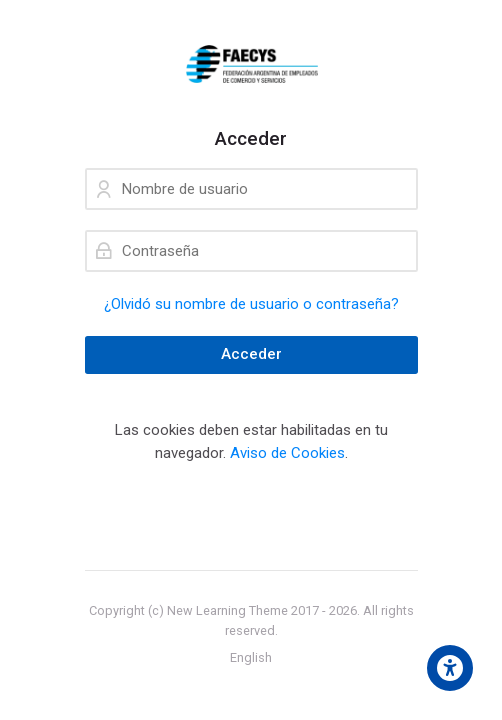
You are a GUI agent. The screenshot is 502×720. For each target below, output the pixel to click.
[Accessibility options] (450, 668)
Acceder (251, 354)
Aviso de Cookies (287, 453)
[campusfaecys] (251, 64)
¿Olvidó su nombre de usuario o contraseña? (251, 304)
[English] (251, 658)
